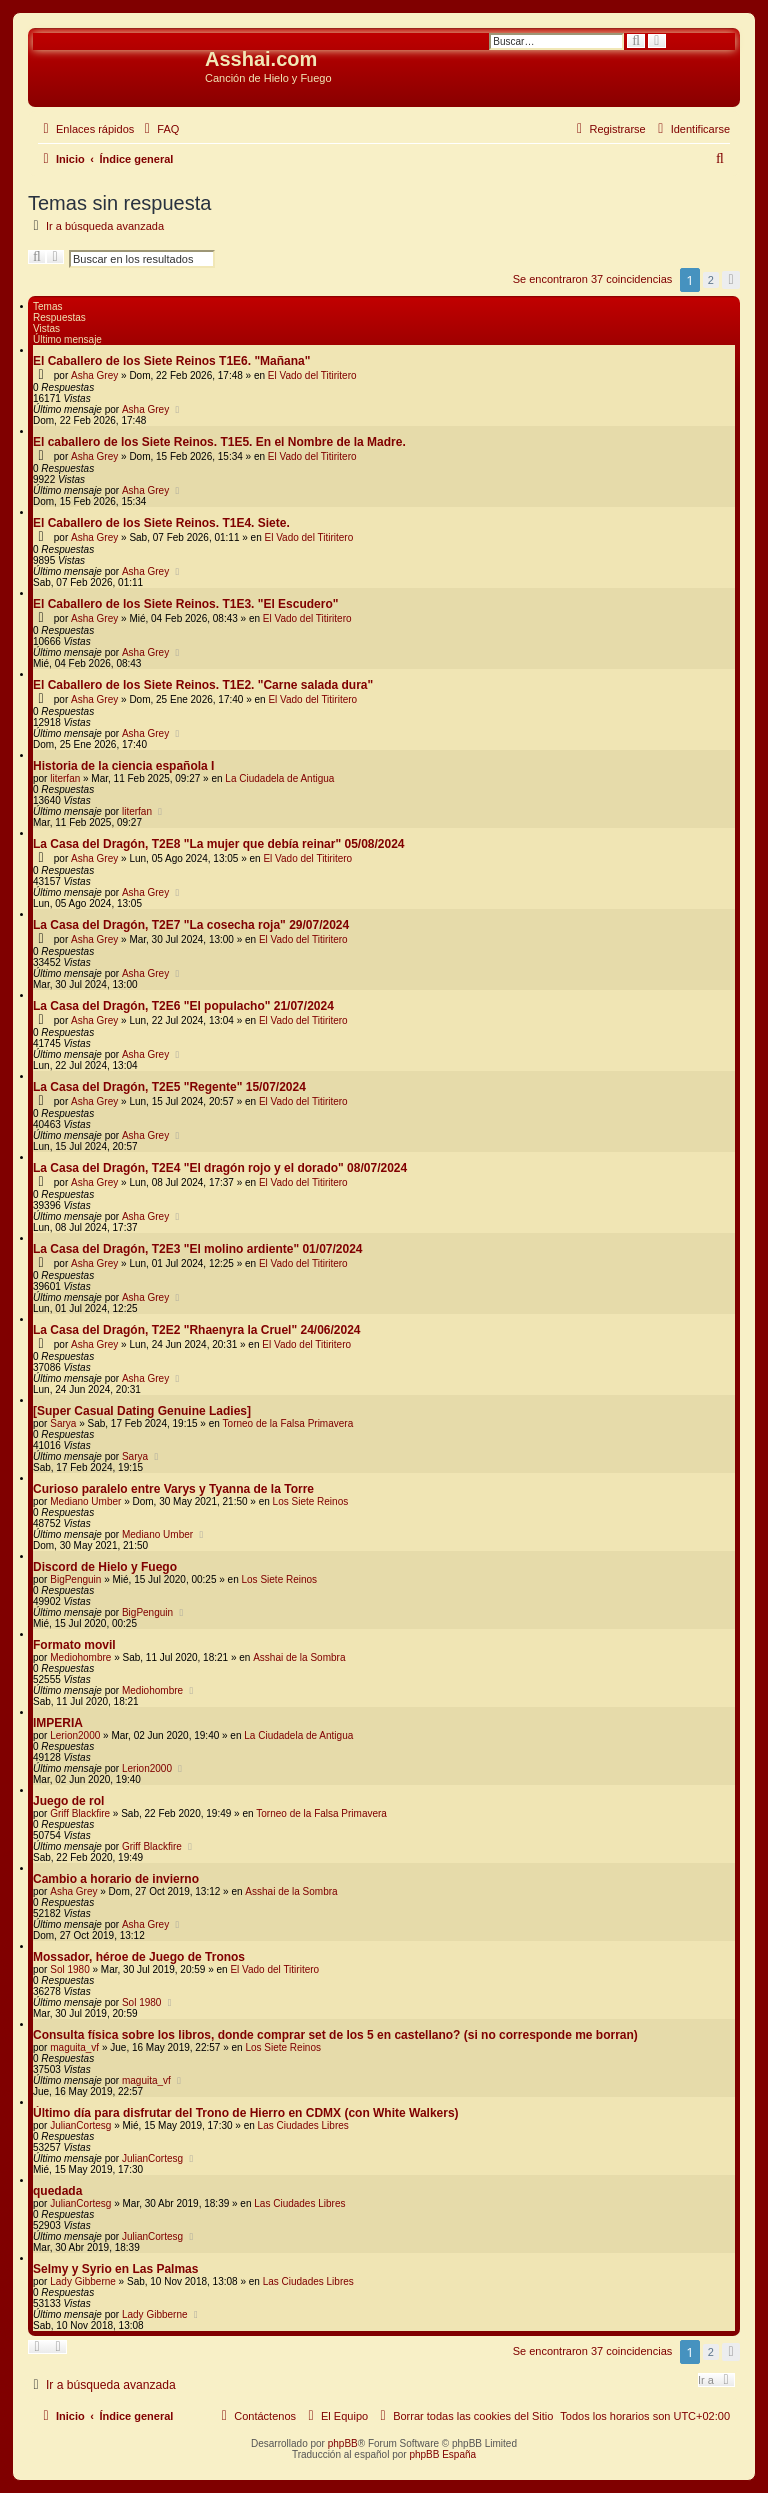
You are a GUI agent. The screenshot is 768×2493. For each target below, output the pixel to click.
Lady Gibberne (83, 2281)
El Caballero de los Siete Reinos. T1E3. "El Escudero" (185, 604)
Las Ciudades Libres (303, 2125)
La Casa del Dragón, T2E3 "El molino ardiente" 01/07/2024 (198, 1249)
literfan (65, 778)
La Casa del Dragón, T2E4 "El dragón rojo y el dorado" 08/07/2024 (220, 1168)
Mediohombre (80, 1657)
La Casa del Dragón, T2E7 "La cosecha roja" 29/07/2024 (191, 925)
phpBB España (442, 2454)
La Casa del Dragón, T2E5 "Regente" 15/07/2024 (169, 1087)
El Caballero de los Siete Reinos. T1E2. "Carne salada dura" (203, 685)
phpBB (343, 2443)
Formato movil (74, 1645)
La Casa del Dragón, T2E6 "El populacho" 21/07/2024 (183, 1006)
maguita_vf (74, 2047)
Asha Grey (94, 375)
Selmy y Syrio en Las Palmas (115, 2269)
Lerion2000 (75, 1735)
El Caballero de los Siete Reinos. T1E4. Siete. (161, 523)
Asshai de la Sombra (299, 1657)
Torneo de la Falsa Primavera (288, 1423)
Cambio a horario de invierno (116, 1879)
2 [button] (711, 280)
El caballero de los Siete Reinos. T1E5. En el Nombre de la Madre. (219, 442)
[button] (731, 280)
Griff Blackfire (80, 1813)
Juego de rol (68, 1801)
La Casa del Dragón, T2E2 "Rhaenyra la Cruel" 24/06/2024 (197, 1330)
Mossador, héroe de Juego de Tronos (139, 1957)
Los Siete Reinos (311, 1501)
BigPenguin (75, 1579)
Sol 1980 (69, 1969)
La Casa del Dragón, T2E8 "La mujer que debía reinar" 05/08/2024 (219, 844)
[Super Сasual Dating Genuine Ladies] (142, 1411)
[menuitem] (159, 129)
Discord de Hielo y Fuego (105, 1567)
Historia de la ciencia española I (123, 766)
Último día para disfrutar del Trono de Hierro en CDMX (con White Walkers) (246, 2113)
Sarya (63, 1423)
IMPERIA (58, 1723)
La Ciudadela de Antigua (279, 778)
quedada (57, 2191)
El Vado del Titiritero (312, 375)
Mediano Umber (85, 1501)
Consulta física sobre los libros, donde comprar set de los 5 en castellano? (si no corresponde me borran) (335, 2035)
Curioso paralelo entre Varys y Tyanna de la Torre (173, 1489)
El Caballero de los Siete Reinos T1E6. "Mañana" (171, 361)
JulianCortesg (80, 2125)
